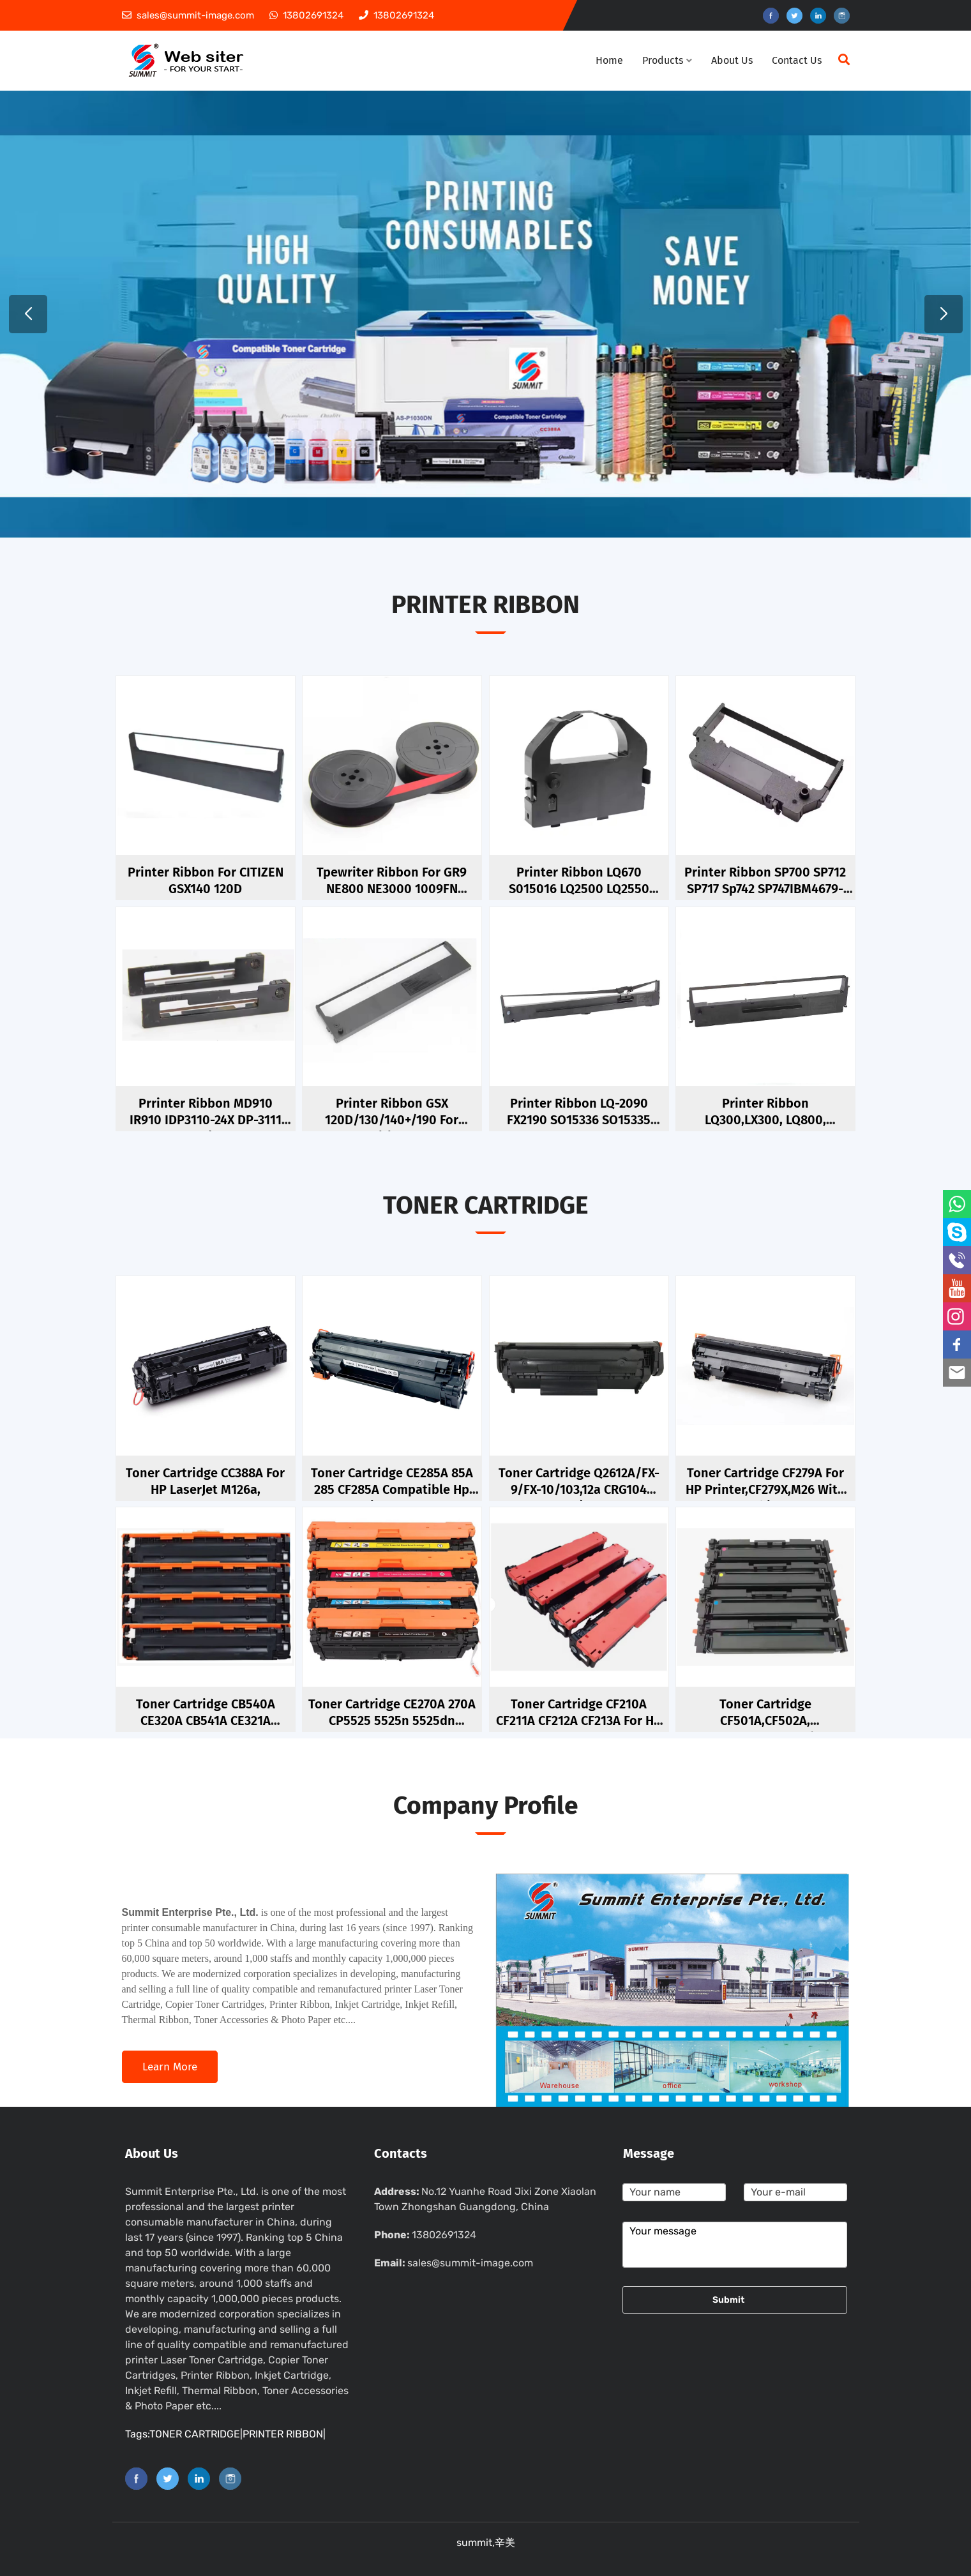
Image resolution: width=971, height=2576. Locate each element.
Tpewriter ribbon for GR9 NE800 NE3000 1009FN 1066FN (392, 888)
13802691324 (444, 2235)
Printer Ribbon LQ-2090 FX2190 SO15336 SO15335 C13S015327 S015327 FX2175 (578, 1120)
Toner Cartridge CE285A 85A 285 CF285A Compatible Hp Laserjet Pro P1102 (392, 1489)
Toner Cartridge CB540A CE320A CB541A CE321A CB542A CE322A (205, 1720)
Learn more (169, 2067)
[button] (27, 314)
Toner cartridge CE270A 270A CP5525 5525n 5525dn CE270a (392, 1720)
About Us (732, 60)
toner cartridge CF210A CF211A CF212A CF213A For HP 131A (578, 1720)
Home (609, 60)
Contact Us (797, 60)
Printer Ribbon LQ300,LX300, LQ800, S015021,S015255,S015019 (765, 1120)
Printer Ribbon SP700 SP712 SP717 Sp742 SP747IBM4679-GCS (765, 888)
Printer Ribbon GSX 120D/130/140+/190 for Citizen (391, 1120)
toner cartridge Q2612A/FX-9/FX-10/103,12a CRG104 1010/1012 (579, 1489)
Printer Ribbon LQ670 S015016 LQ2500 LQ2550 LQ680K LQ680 (579, 888)
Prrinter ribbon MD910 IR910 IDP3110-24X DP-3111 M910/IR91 (206, 1120)
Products (667, 60)
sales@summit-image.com (470, 2263)
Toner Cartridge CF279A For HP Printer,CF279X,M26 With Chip (765, 1489)
